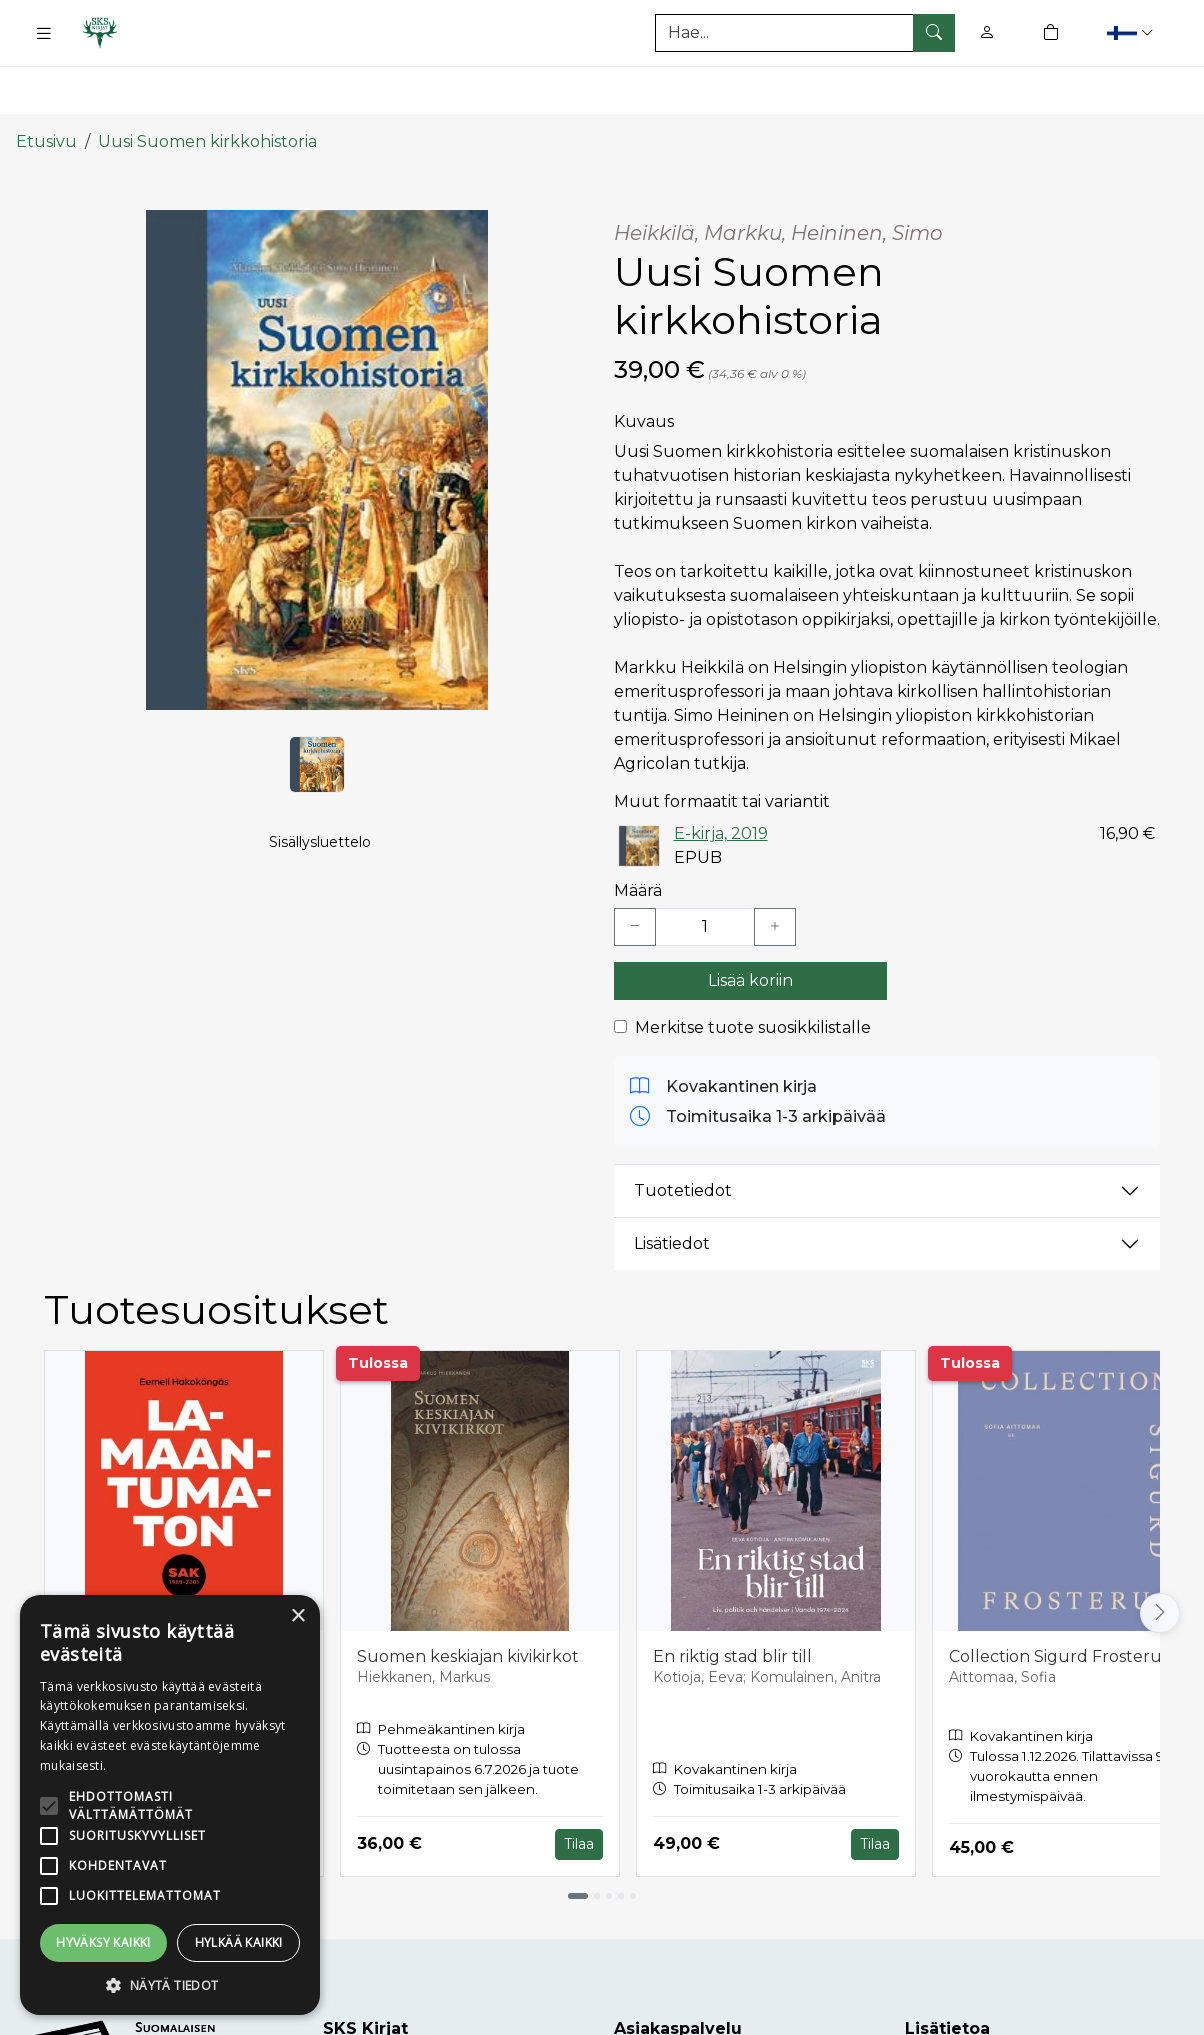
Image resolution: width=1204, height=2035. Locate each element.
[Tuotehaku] (805, 33)
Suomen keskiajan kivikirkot (468, 1597)
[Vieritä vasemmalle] (44, 1554)
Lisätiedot (672, 1184)
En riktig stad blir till (732, 1597)
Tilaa (579, 1784)
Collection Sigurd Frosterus (1059, 1597)
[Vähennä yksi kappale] (635, 868)
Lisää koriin (750, 921)
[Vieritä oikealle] (1160, 1554)
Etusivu (46, 82)
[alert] (170, 1805)
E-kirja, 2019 (721, 773)
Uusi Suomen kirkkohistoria (207, 82)
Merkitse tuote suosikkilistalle (753, 968)
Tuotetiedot (683, 1131)
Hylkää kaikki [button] (239, 1942)
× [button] (297, 1616)
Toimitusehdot (963, 2015)
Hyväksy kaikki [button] (103, 1942)
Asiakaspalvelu (672, 2015)
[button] (1132, 32)
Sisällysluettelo (320, 806)
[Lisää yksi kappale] (775, 868)
